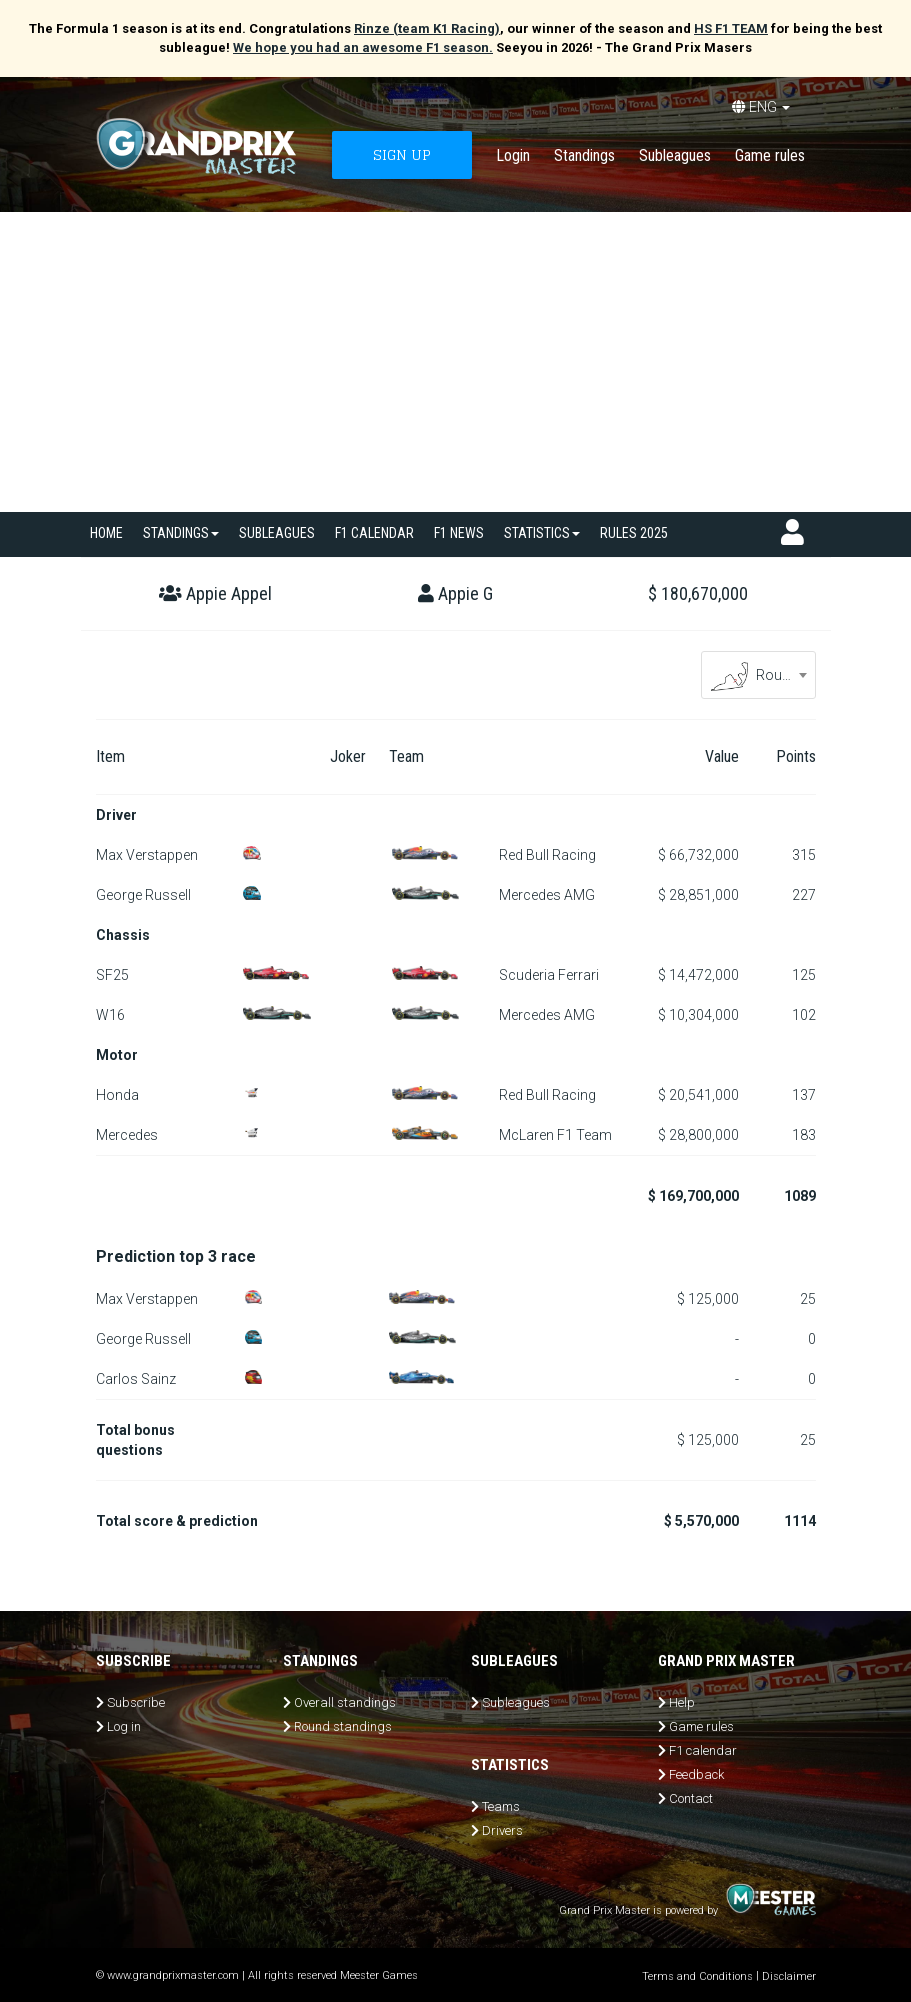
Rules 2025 (634, 533)
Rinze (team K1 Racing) (427, 28)
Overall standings (345, 1702)
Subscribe (136, 1702)
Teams (501, 1806)
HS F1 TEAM (731, 28)
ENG (761, 107)
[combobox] (758, 675)
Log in (124, 1726)
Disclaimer (789, 1976)
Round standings (343, 1726)
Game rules (770, 155)
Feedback (696, 1774)
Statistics (542, 533)
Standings (584, 155)
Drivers (502, 1830)
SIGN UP (402, 154)
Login (513, 155)
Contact (691, 1798)
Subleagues (675, 155)
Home (106, 533)
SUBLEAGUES (277, 533)
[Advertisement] (455, 362)
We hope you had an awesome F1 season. (363, 47)
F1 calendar (374, 533)
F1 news (459, 533)
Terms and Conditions (697, 1976)
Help (682, 1702)
